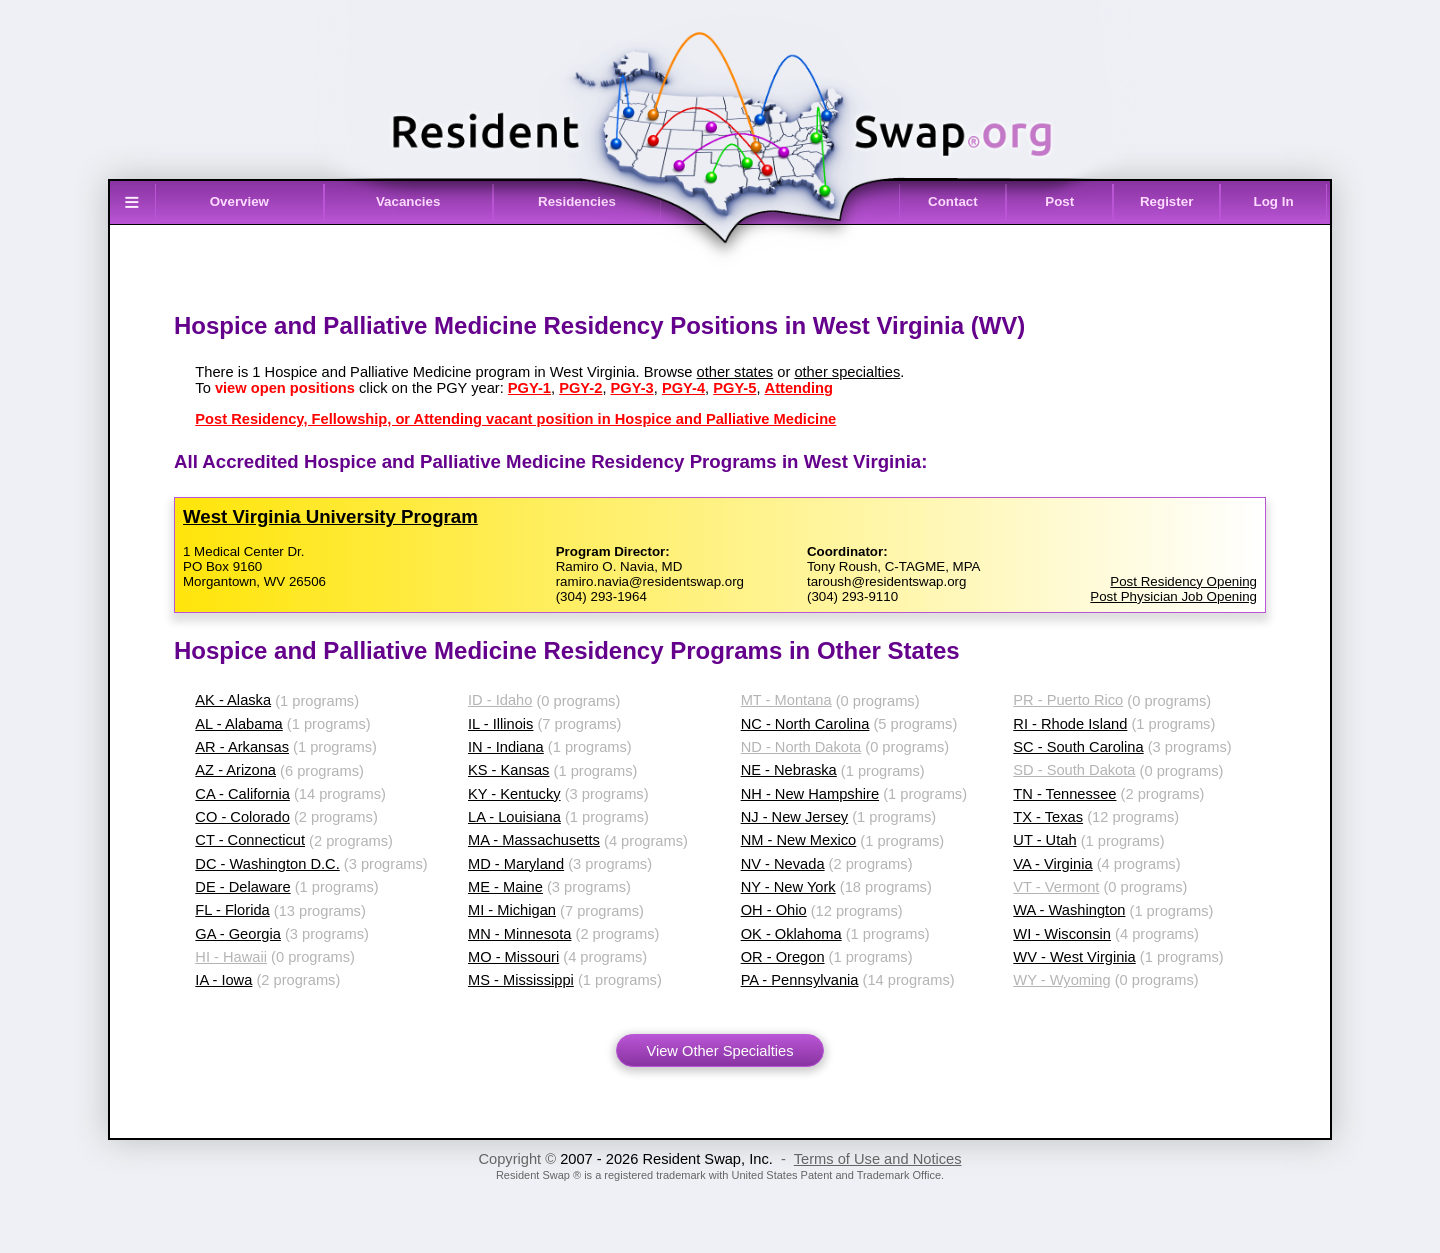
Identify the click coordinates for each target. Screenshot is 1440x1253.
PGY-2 (580, 388)
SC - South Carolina (1078, 747)
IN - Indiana (506, 747)
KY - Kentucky (514, 794)
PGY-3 (632, 388)
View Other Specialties (719, 1051)
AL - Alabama (238, 724)
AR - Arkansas (242, 747)
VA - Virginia (1052, 864)
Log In (1274, 201)
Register (1166, 201)
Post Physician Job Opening (1173, 596)
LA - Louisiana (514, 817)
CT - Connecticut (250, 840)
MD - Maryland (516, 864)
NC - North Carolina (805, 724)
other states (735, 372)
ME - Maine (505, 887)
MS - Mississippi (521, 980)
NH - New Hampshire (810, 794)
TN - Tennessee (1064, 794)
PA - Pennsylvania (800, 980)
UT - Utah (1044, 840)
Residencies (577, 201)
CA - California (242, 794)
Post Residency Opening (1183, 581)
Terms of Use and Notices (878, 1159)
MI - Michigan (512, 910)
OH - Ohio (774, 910)
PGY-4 (683, 388)
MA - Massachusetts (534, 840)
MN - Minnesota (519, 934)
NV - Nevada (783, 864)
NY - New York (788, 887)
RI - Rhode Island (1070, 724)
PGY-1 (529, 388)
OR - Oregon (783, 957)
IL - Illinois (500, 724)
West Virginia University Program (330, 516)
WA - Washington (1069, 910)
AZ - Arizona (235, 770)
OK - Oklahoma (791, 934)
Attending (799, 388)
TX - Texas (1048, 817)
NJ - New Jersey (795, 817)
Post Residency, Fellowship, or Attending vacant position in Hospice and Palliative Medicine (515, 419)
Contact (953, 201)
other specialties (847, 372)
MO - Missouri (513, 957)
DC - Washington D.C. (267, 864)
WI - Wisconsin (1062, 934)
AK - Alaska (233, 700)
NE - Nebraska (789, 770)
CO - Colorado (242, 817)
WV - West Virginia (1074, 957)
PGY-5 (734, 388)
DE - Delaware (242, 887)
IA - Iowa (223, 980)
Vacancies (408, 201)
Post (1059, 201)
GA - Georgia (238, 934)
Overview (239, 201)
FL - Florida (232, 910)
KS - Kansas (508, 770)
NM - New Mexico (799, 840)
